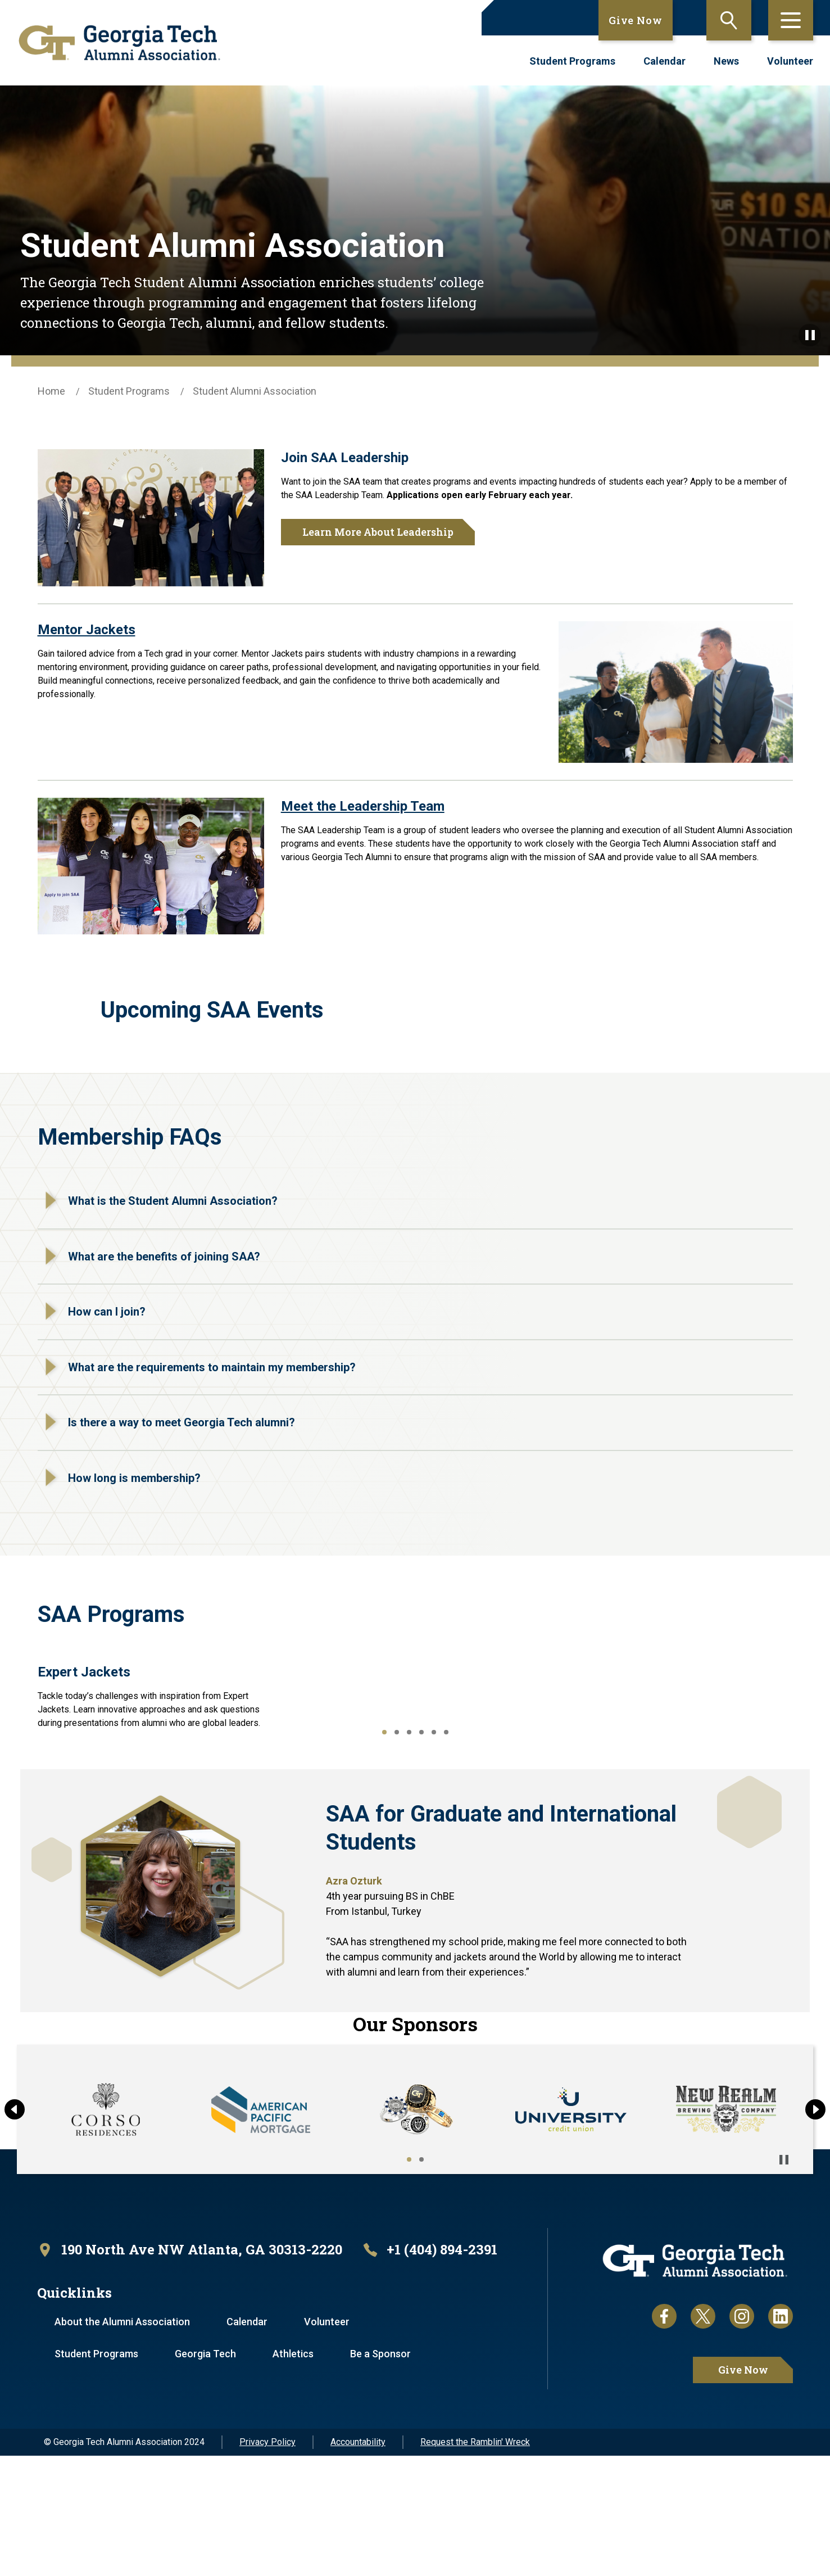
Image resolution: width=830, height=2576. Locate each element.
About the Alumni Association (122, 2442)
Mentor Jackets (86, 630)
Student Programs (572, 61)
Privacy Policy (267, 2562)
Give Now (636, 20)
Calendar (664, 61)
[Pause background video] (810, 335)
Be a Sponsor (380, 2474)
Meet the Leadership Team (363, 806)
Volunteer (790, 61)
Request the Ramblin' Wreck (475, 2562)
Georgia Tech (205, 2474)
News (726, 61)
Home (51, 391)
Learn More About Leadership (377, 532)
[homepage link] (119, 43)
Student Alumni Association (254, 391)
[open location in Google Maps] (189, 2370)
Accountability (357, 2562)
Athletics (293, 2474)
